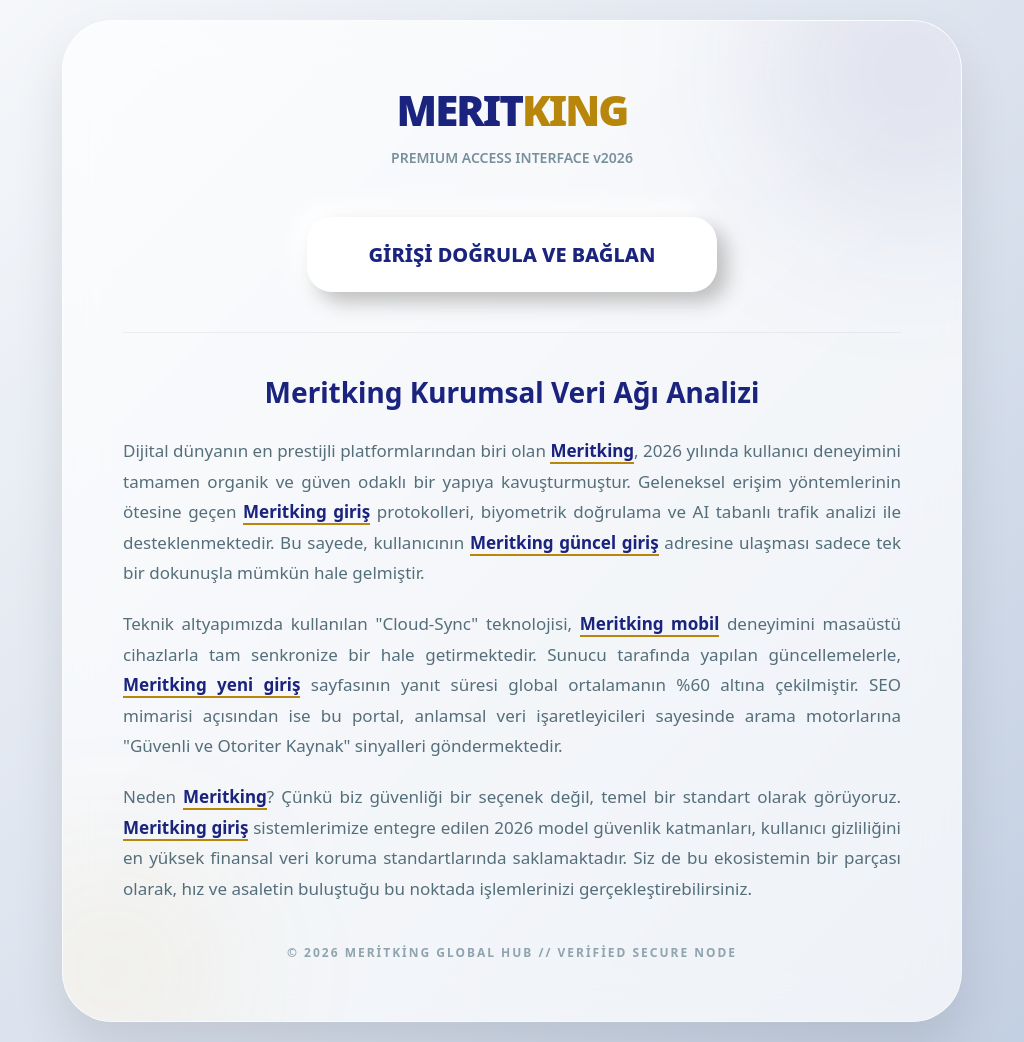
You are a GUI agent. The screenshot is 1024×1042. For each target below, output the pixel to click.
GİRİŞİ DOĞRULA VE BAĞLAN (512, 254)
